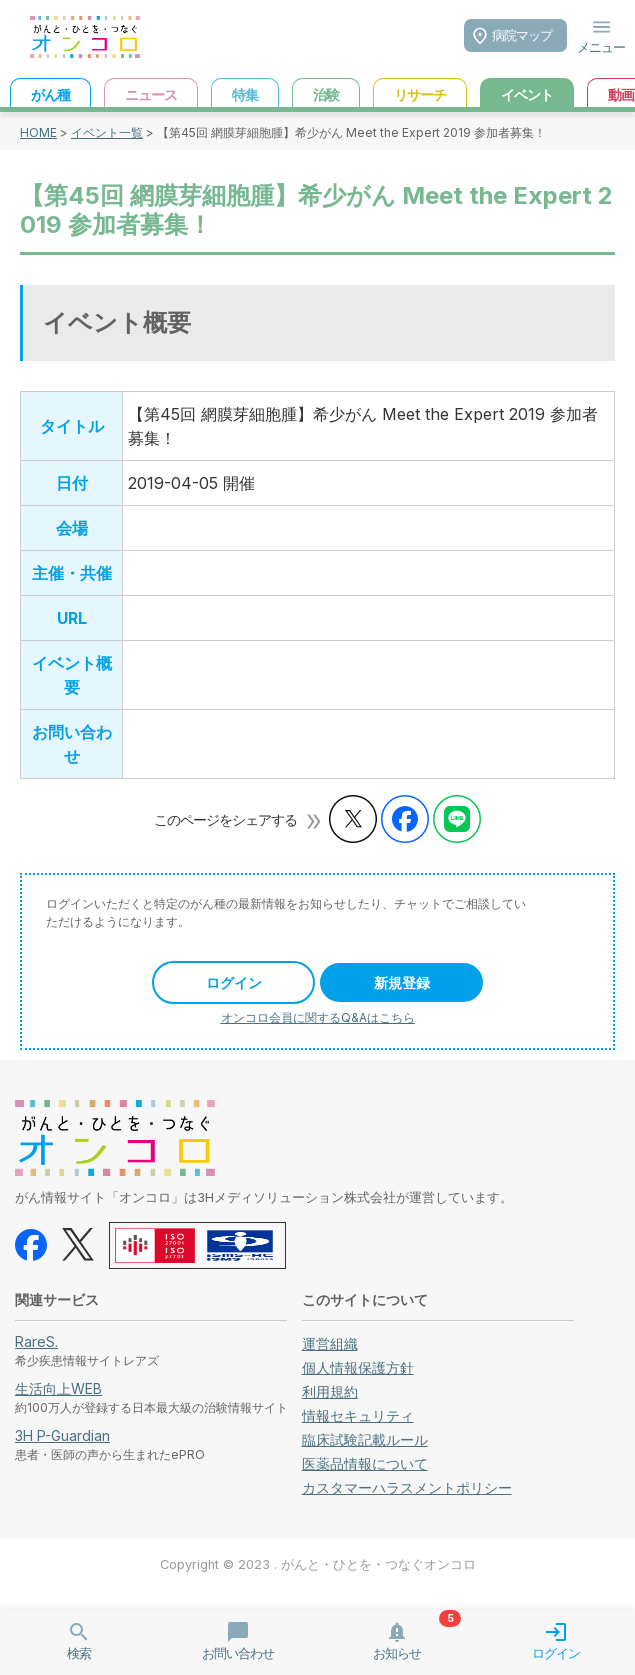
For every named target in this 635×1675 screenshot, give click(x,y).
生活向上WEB (58, 1388)
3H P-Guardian (62, 1435)
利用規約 (330, 1391)
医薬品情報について (365, 1463)
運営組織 (330, 1343)
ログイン (234, 982)
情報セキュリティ (358, 1415)
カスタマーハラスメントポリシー (407, 1487)
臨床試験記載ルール (365, 1439)
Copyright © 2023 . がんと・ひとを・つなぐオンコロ (318, 1564)
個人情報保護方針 (358, 1367)
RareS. (36, 1341)
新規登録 (402, 982)
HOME (38, 132)
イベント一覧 (107, 132)
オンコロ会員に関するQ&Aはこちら (318, 1017)
